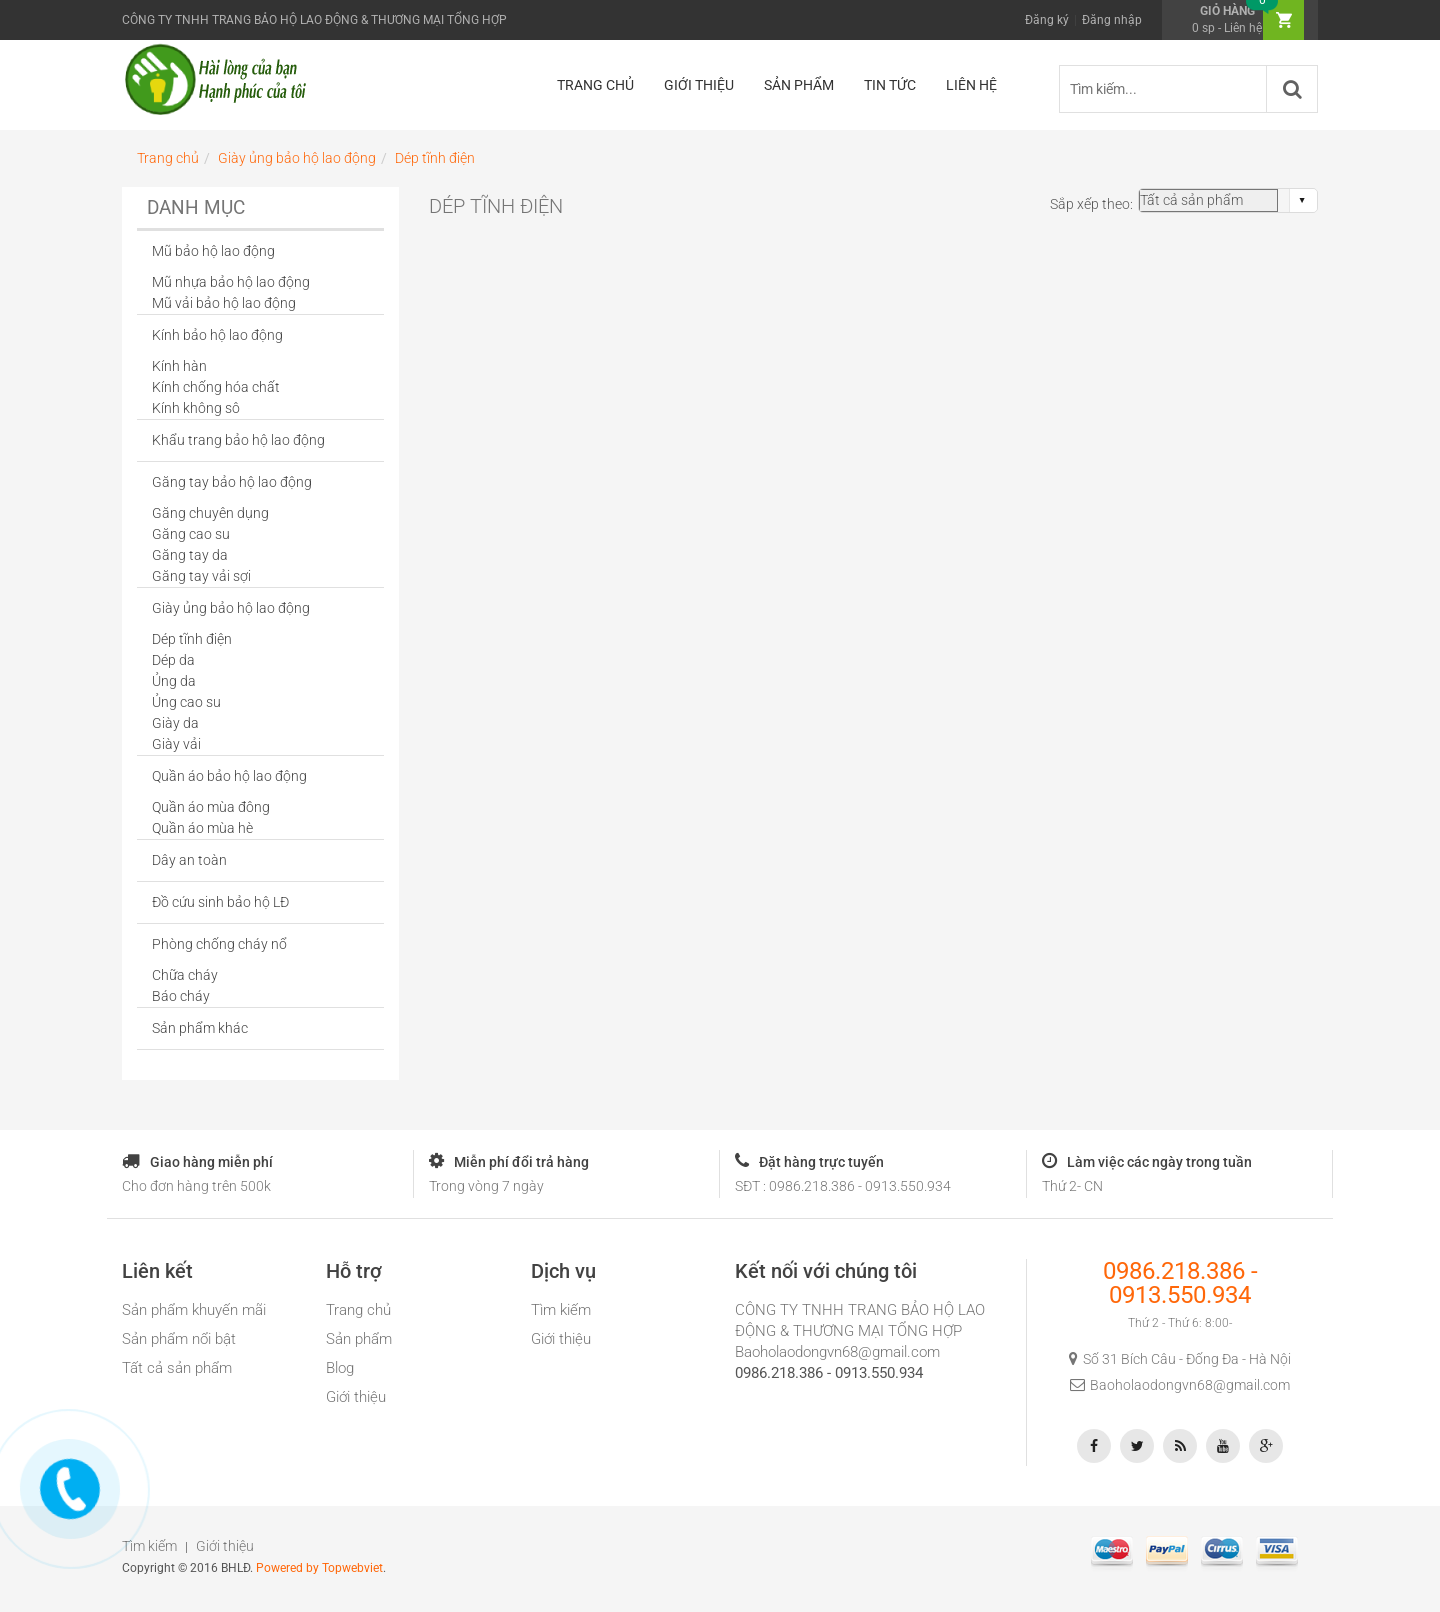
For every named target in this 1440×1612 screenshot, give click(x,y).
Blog (340, 1368)
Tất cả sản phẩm (177, 1368)
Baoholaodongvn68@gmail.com (837, 1352)
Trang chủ (358, 1310)
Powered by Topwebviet (319, 1568)
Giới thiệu (356, 1397)
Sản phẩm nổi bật (179, 1339)
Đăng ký (1047, 20)
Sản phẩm (359, 1339)
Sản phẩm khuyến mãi (194, 1310)
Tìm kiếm (561, 1310)
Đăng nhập (1112, 20)
